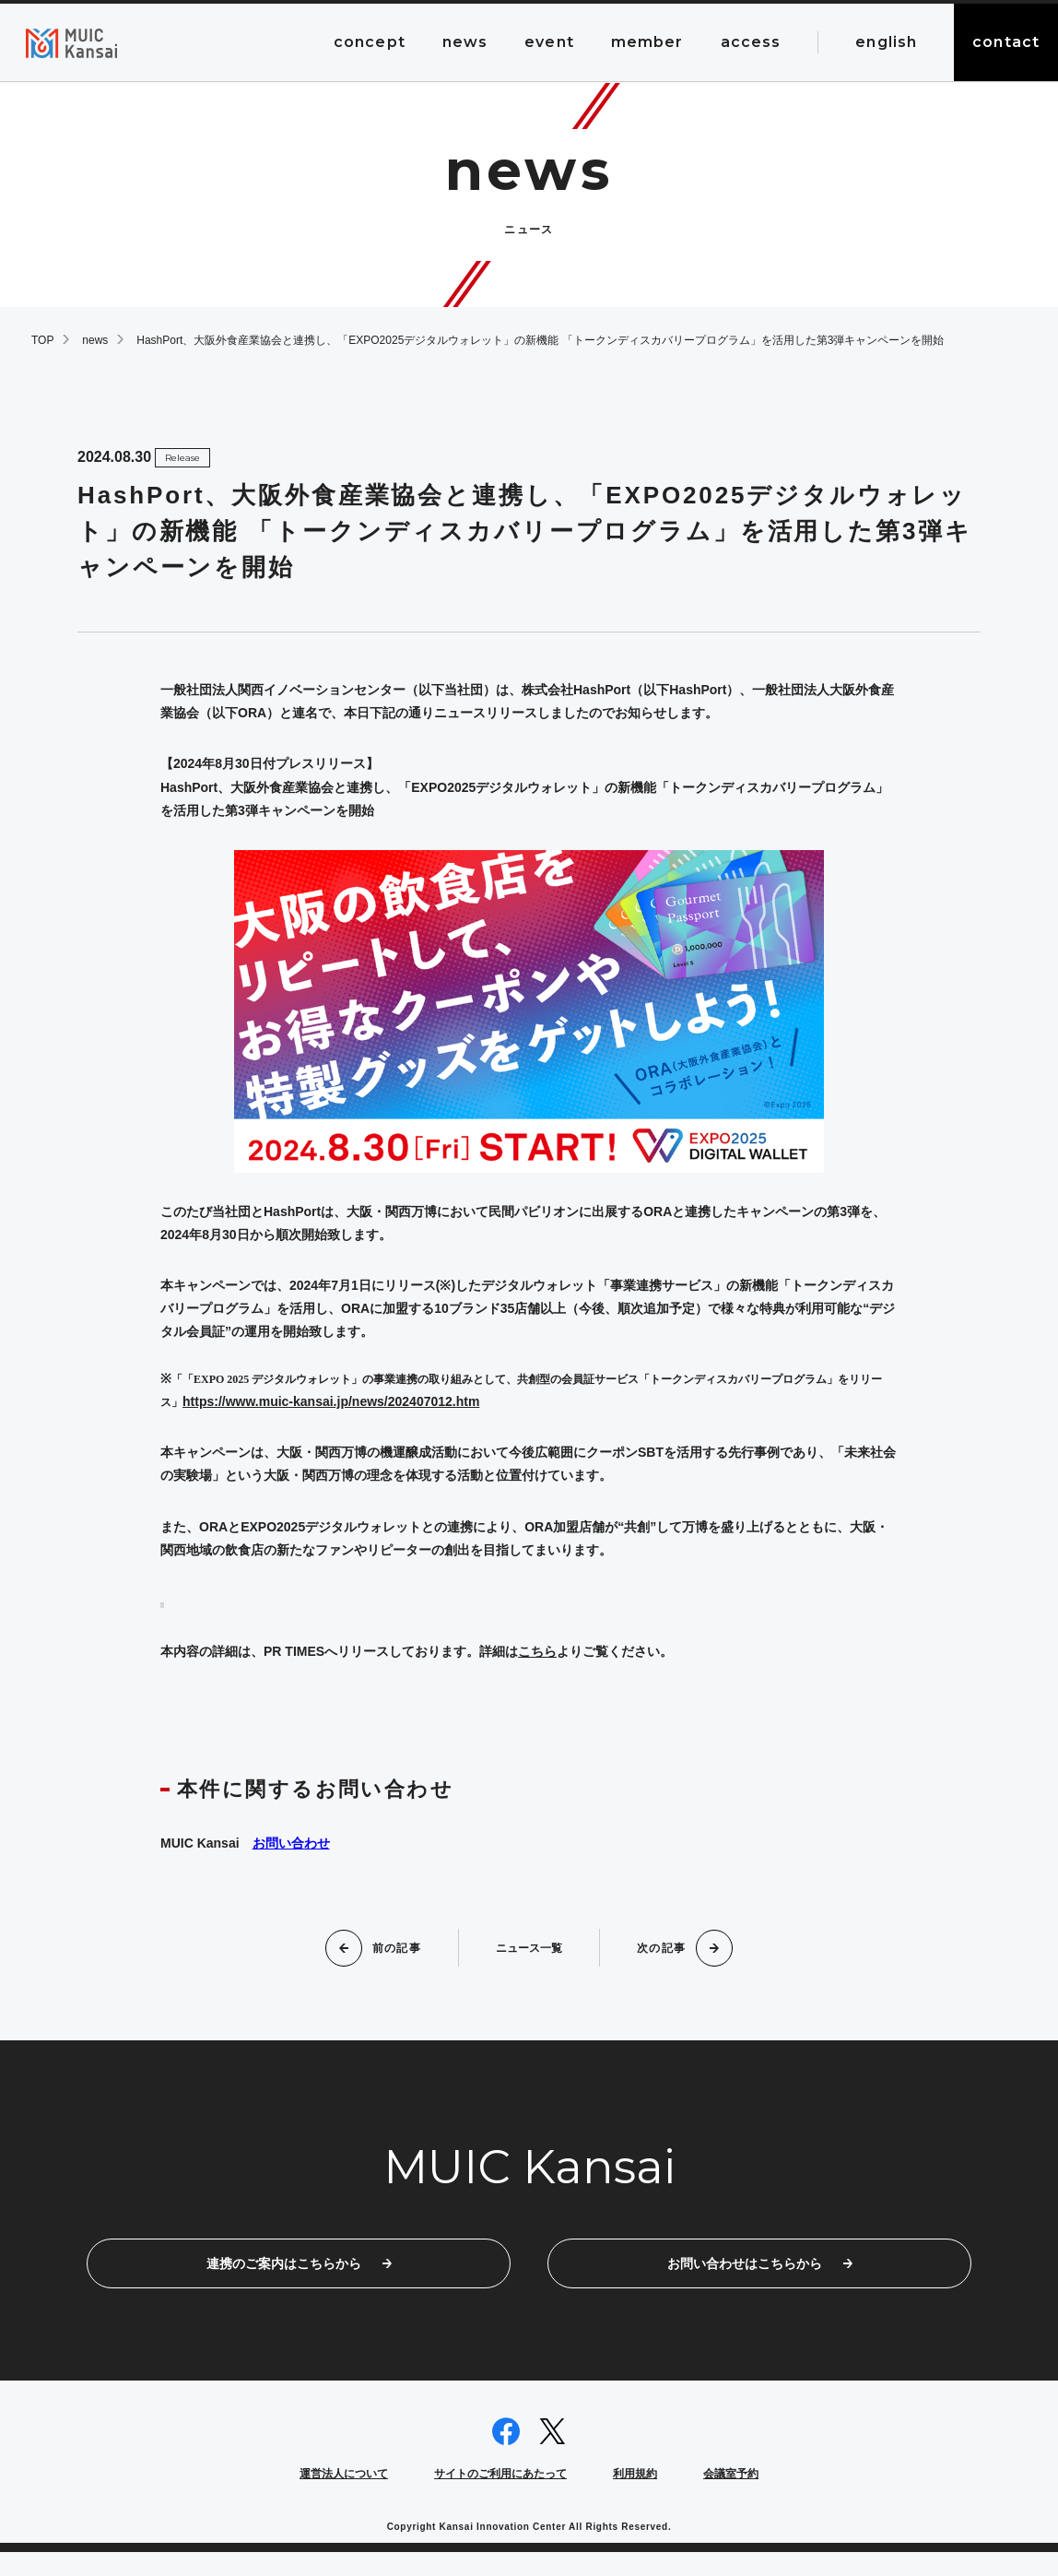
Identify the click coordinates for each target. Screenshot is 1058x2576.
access (751, 42)
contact (1006, 42)
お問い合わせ (291, 1843)
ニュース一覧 (529, 1947)
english (886, 42)
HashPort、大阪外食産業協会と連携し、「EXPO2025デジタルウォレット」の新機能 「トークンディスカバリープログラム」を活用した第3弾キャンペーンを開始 (540, 340)
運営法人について (344, 2497)
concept (370, 42)
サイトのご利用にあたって (500, 2497)
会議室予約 (730, 2497)
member (647, 42)
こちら (537, 1651)
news (465, 42)
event (549, 42)
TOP (42, 340)
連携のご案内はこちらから (299, 2275)
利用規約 (635, 2497)
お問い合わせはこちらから (760, 2275)
